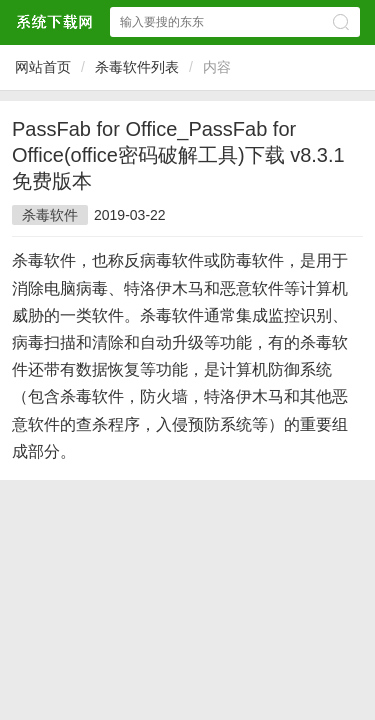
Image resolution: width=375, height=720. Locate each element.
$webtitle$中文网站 (54, 21)
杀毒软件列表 (137, 67)
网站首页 (43, 67)
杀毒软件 (50, 215)
